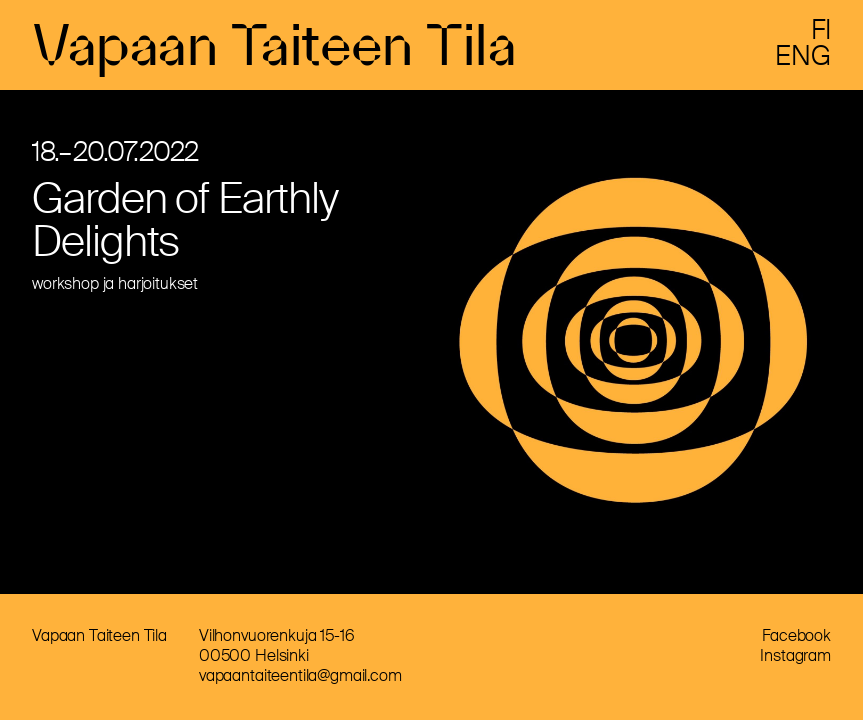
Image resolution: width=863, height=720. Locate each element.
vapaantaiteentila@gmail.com (300, 675)
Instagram (795, 655)
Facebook (796, 635)
